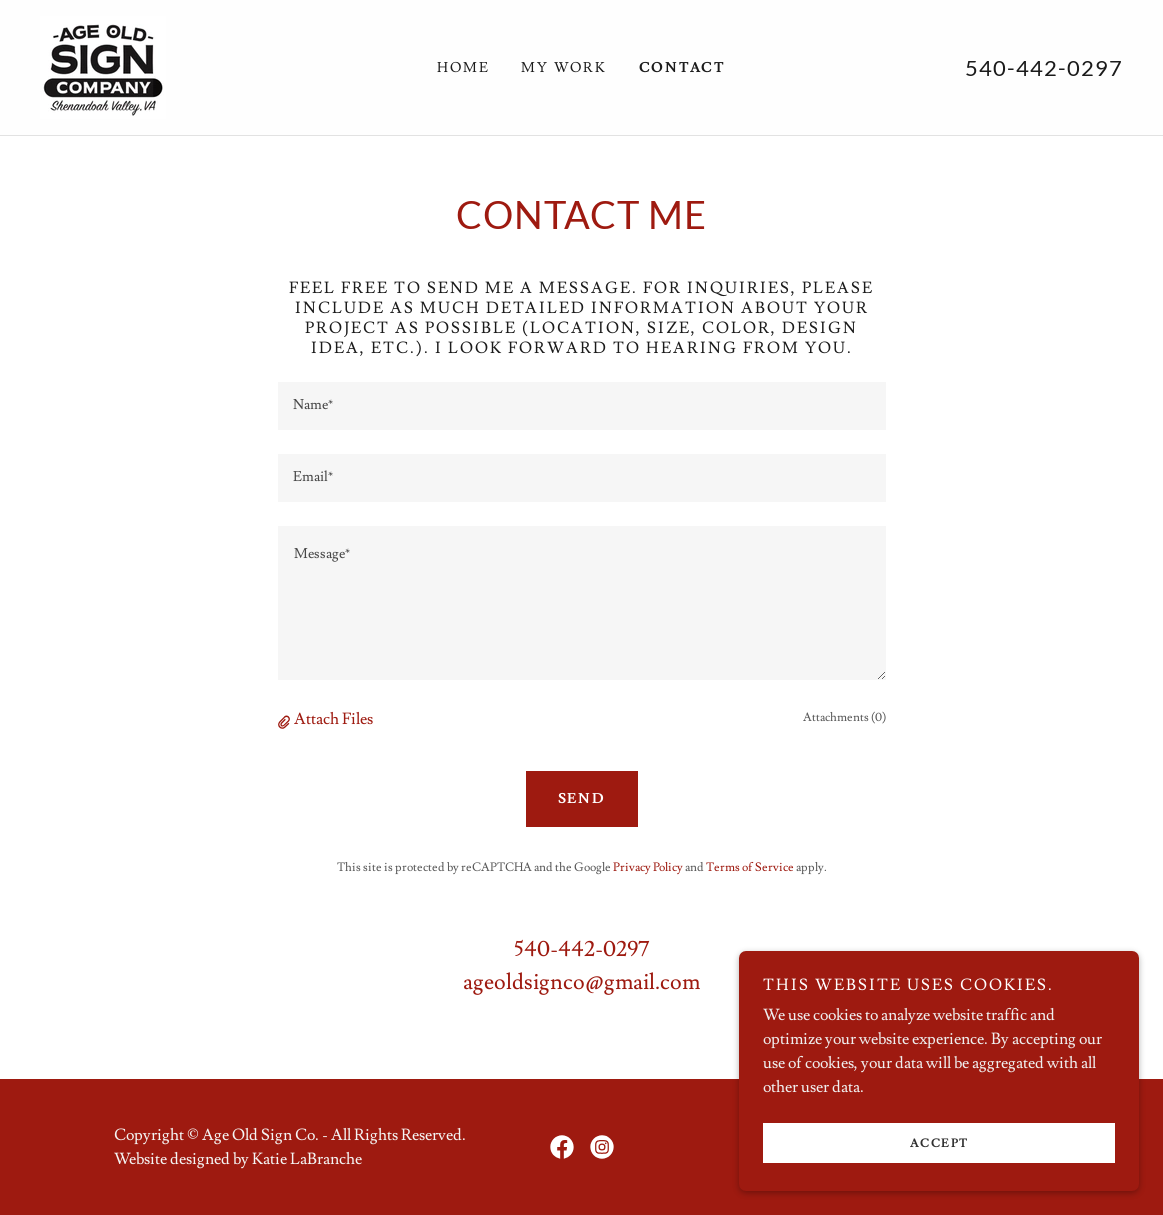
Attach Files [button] (333, 719)
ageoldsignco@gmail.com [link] (581, 982)
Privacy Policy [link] (648, 867)
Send (582, 799)
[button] (286, 720)
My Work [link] (563, 68)
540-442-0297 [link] (1044, 67)
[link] (103, 64)
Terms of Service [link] (750, 867)
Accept (939, 1143)
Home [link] (463, 68)
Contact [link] (682, 68)
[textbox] (582, 406)
